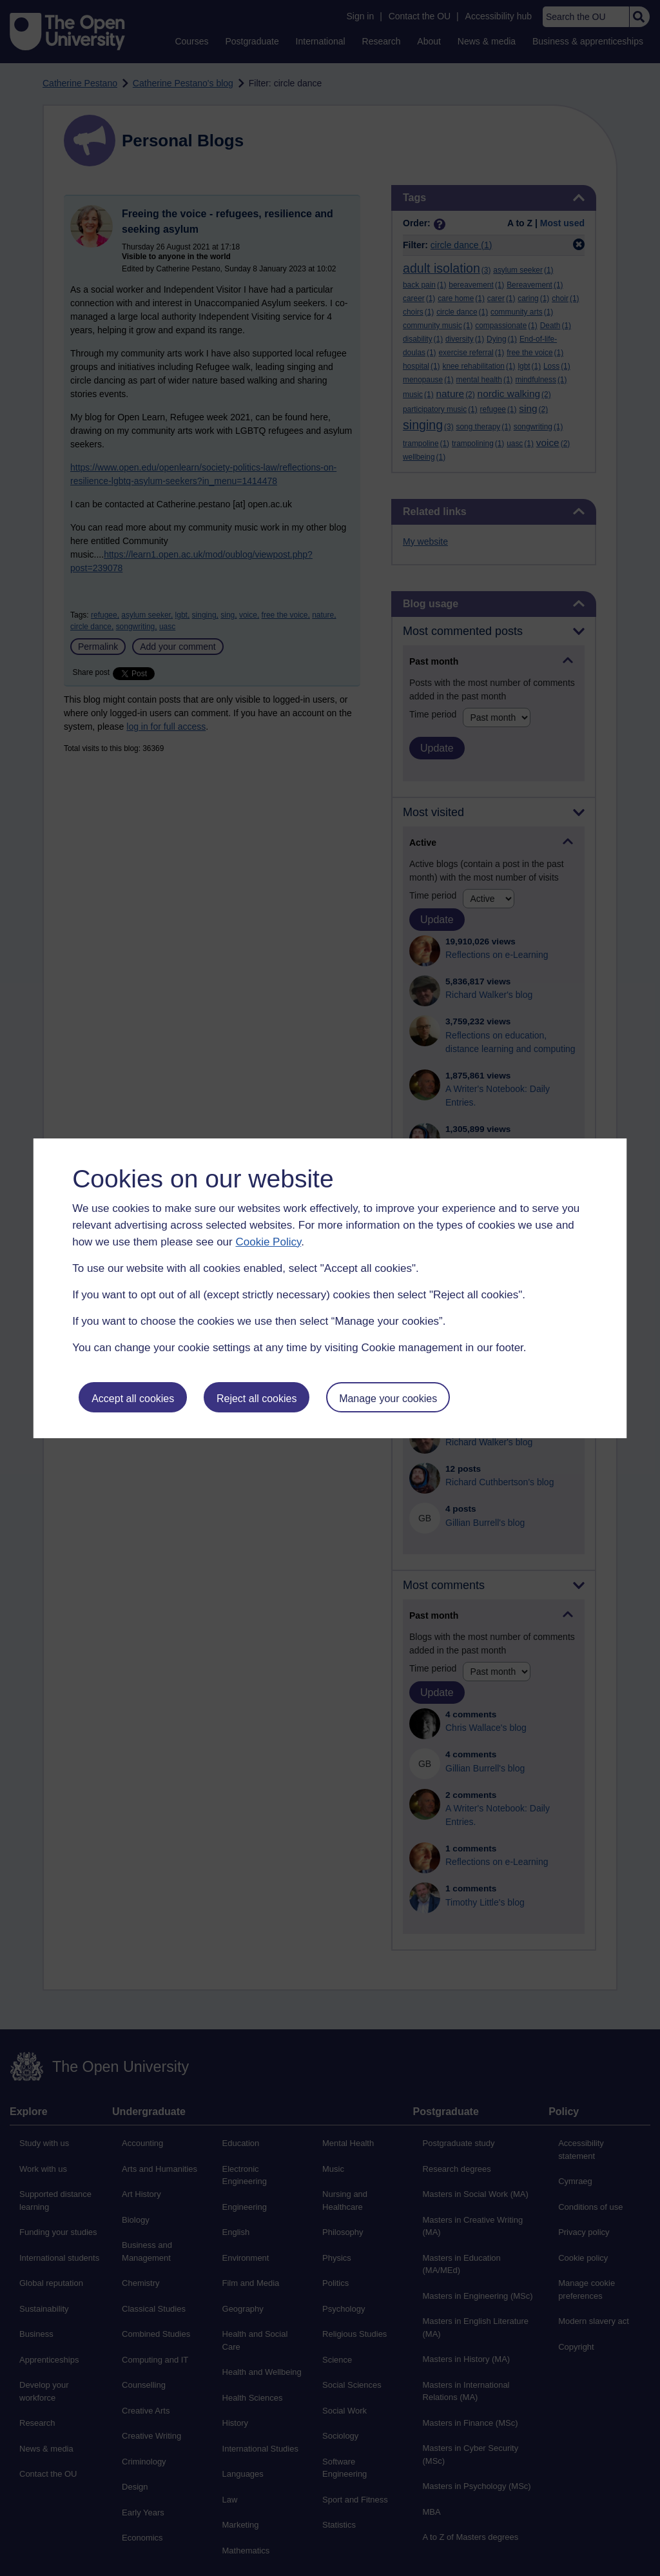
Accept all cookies (133, 1398)
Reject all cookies (257, 1398)
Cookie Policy (268, 1242)
